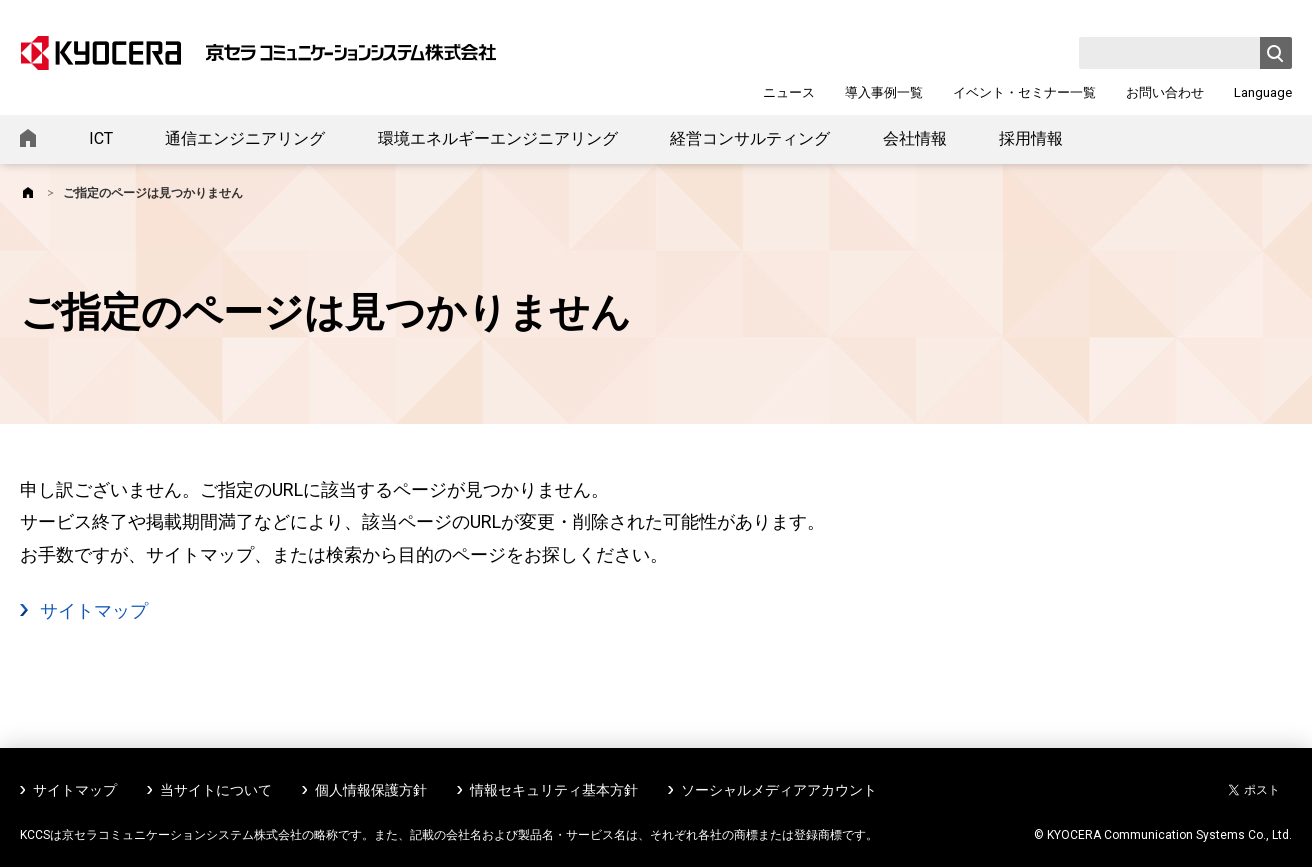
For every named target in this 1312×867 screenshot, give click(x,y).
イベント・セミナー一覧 (1024, 92)
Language (1263, 92)
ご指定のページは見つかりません (153, 193)
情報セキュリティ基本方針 (554, 790)
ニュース (789, 92)
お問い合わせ (1165, 92)
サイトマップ (94, 610)
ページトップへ (1264, 824)
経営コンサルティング (750, 138)
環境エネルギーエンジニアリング (498, 138)
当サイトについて (216, 790)
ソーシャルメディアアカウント (779, 790)
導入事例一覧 (884, 92)
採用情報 (1031, 138)
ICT (101, 138)
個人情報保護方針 (371, 790)
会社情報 (915, 138)
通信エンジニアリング (245, 138)
